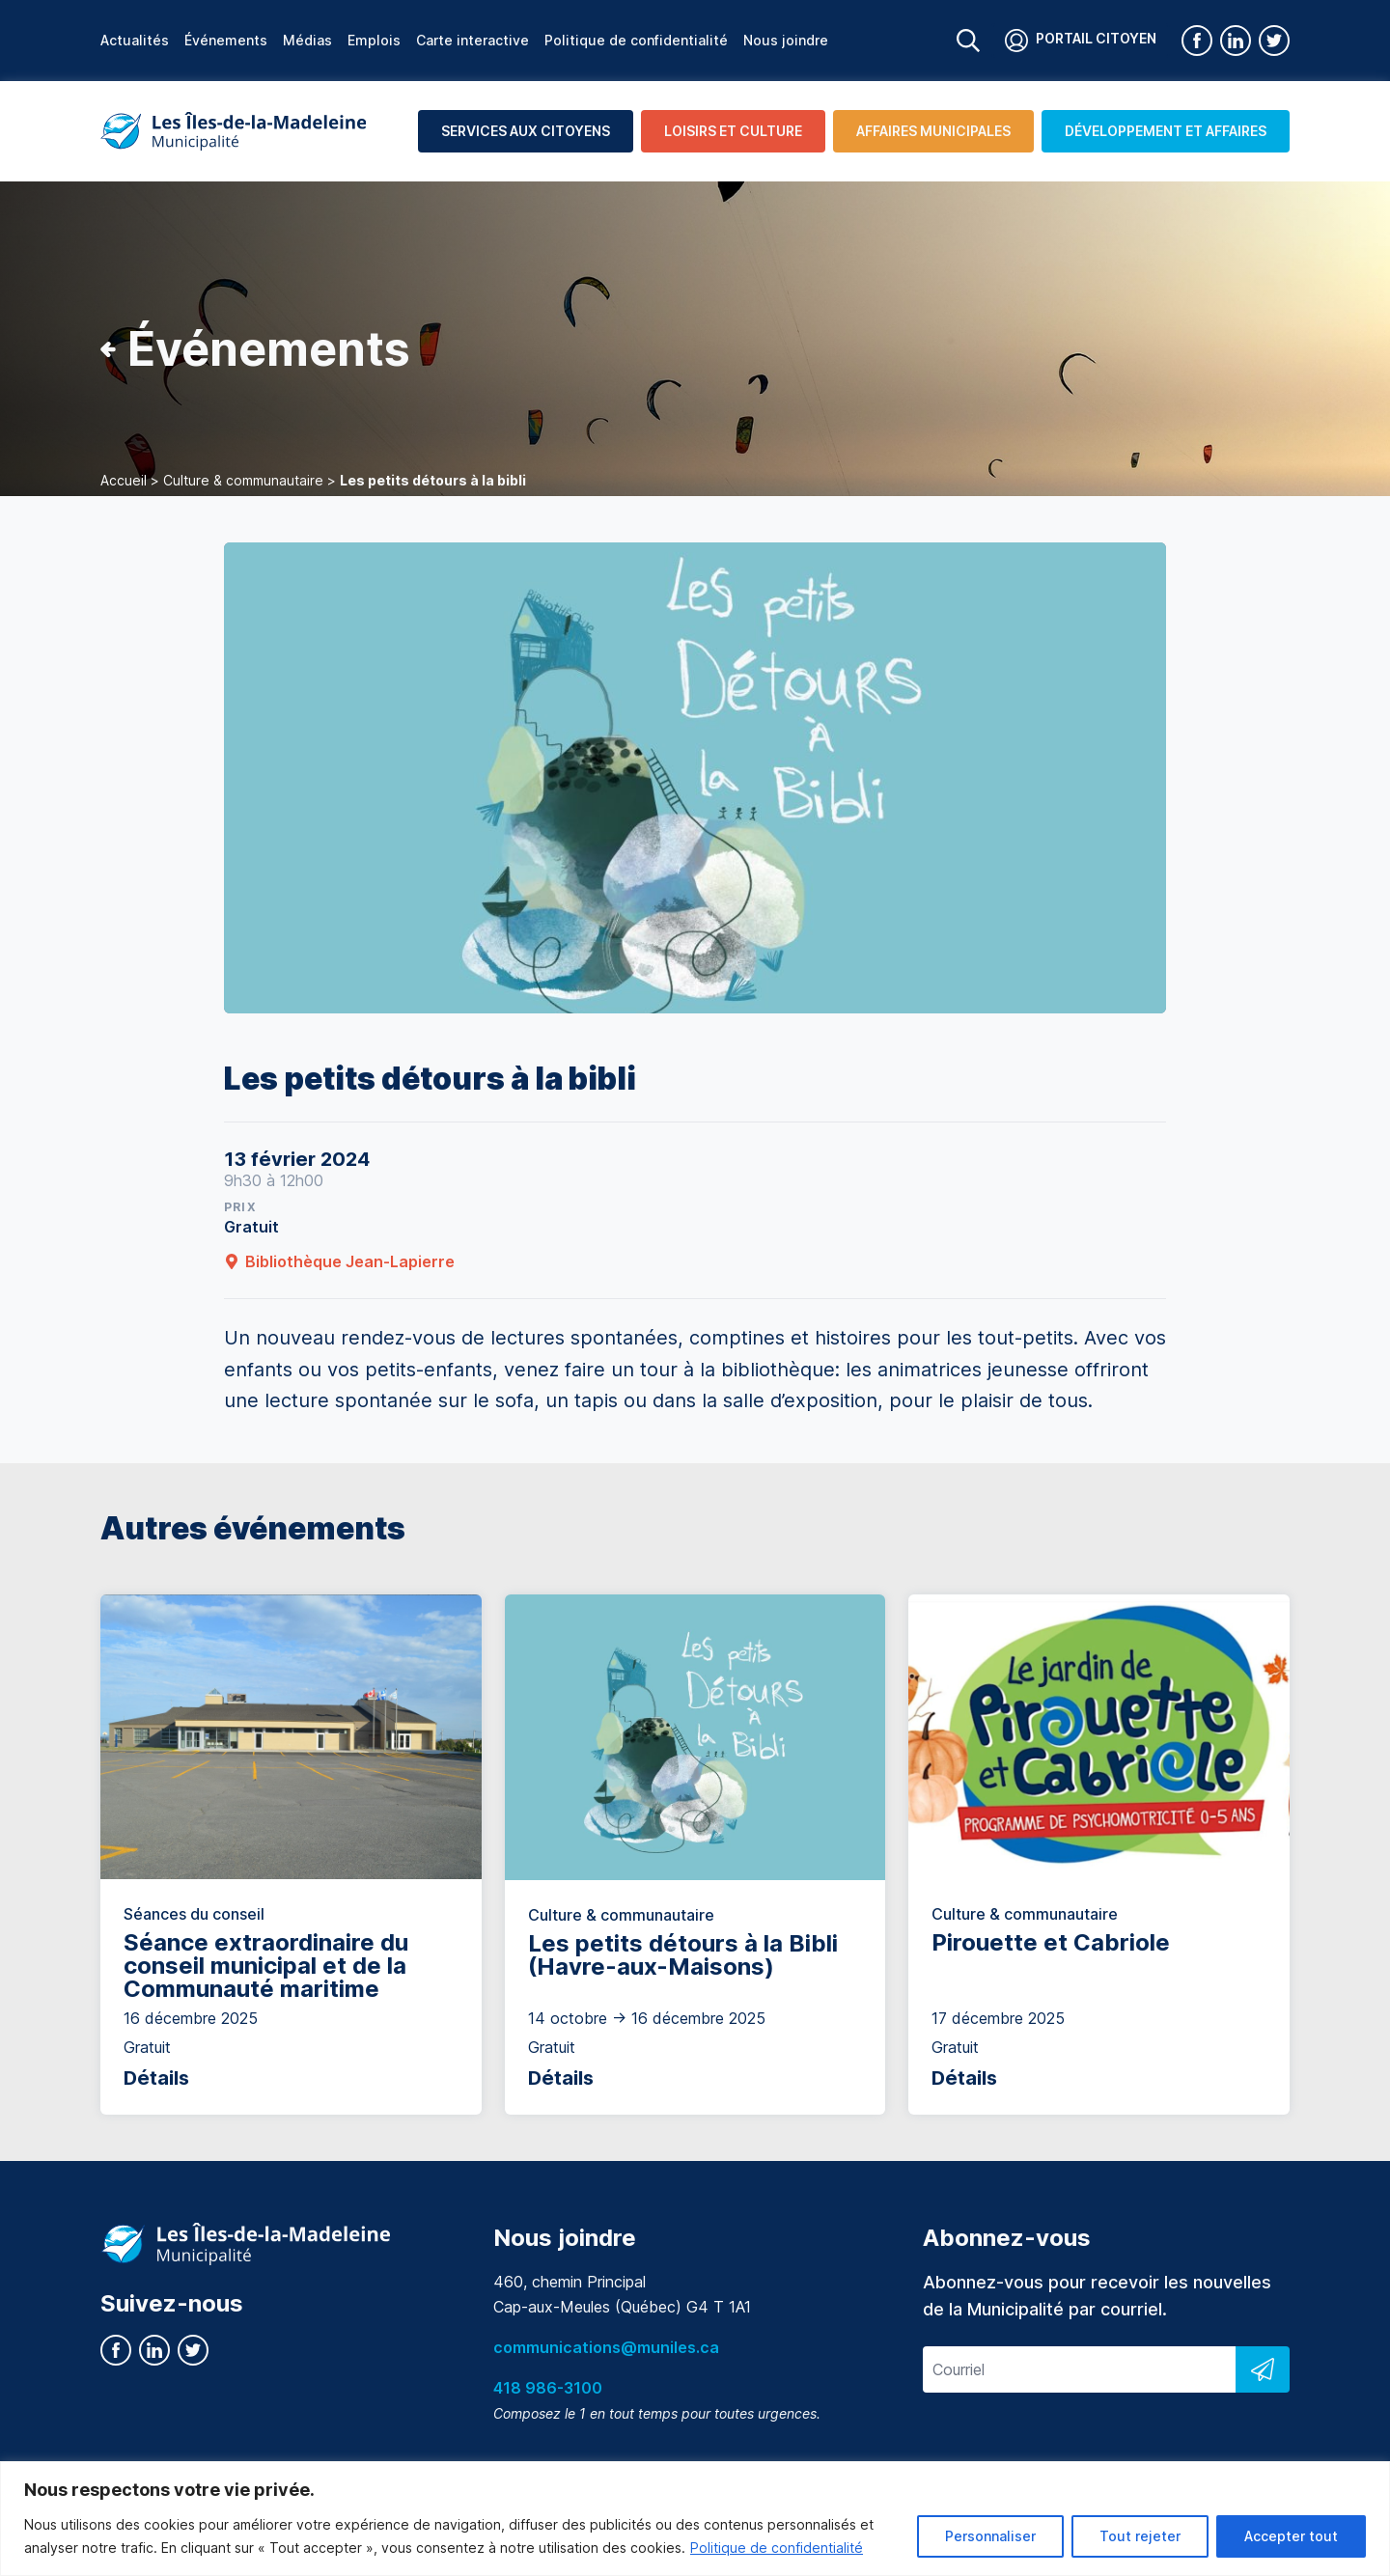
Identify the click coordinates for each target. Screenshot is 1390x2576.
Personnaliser (990, 2536)
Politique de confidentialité (776, 2547)
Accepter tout (1291, 2536)
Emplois (374, 40)
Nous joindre (785, 40)
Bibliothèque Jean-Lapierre (339, 1261)
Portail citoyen (1080, 40)
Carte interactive (472, 40)
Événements (225, 40)
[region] (695, 2518)
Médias (307, 40)
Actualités (134, 40)
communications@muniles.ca (606, 2347)
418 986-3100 (547, 2387)
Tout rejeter (1140, 2536)
